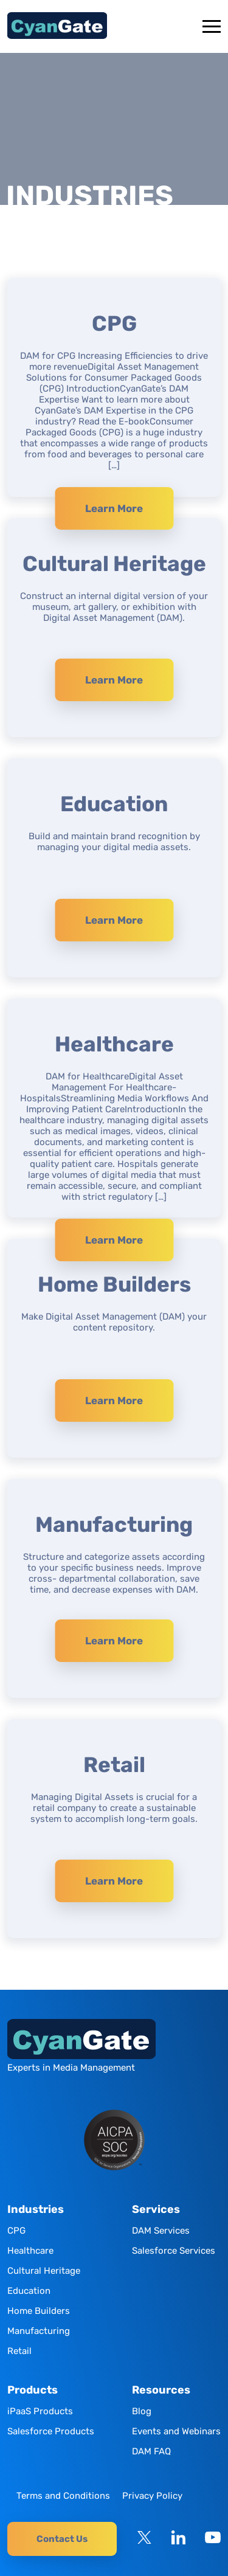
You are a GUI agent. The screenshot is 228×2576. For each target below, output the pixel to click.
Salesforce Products (50, 2431)
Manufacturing (38, 2330)
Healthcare (30, 2250)
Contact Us (62, 2538)
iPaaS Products (40, 2411)
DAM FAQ (151, 2451)
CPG (16, 2230)
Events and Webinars (176, 2431)
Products (32, 2390)
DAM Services (161, 2230)
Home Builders (38, 2310)
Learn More (114, 508)
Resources (161, 2390)
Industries (35, 2209)
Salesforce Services (173, 2250)
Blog (141, 2411)
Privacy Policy (152, 2495)
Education (28, 2290)
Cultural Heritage (43, 2270)
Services (156, 2209)
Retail (19, 2351)
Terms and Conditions (63, 2495)
